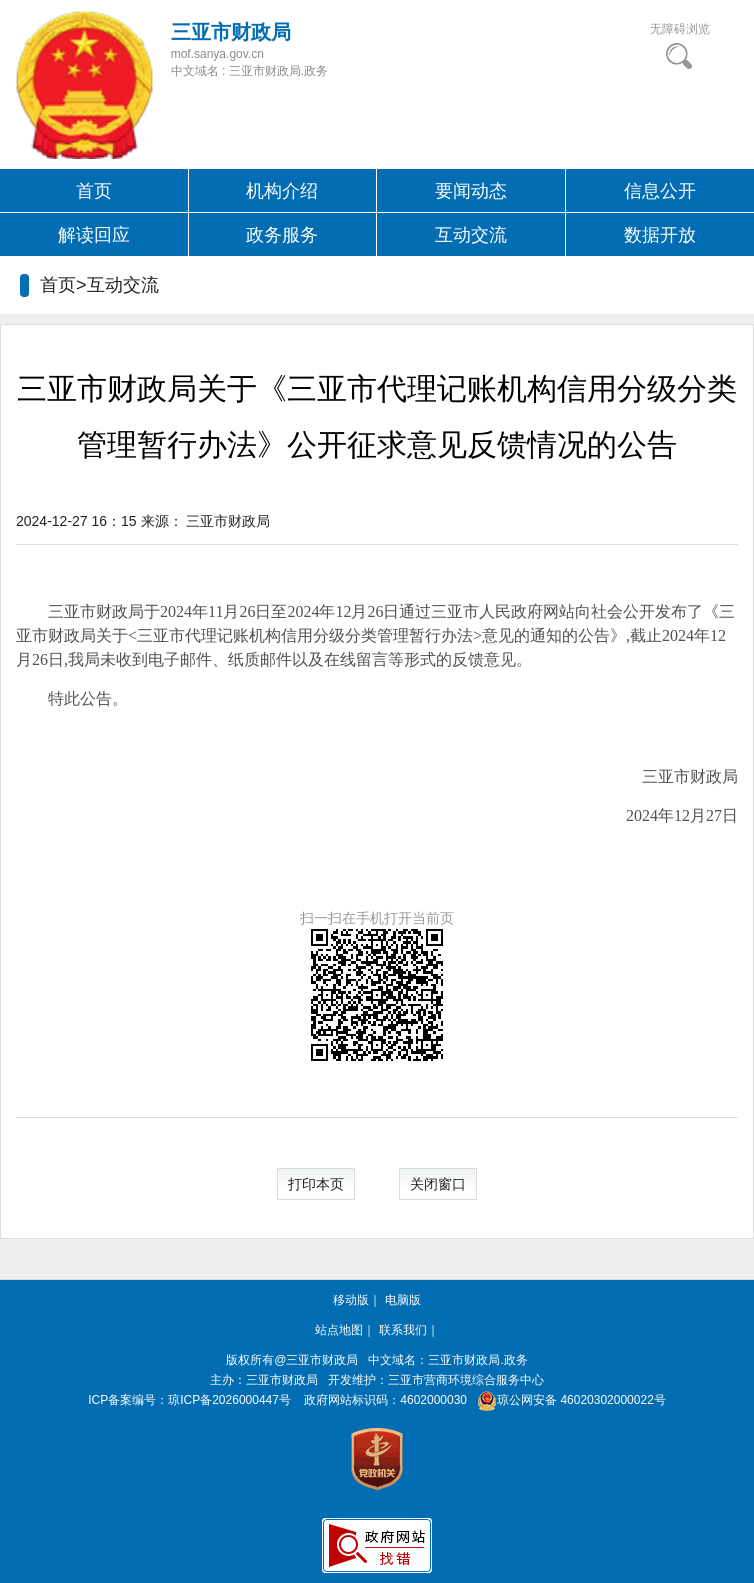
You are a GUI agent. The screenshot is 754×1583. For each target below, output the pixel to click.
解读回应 (94, 235)
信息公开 (660, 191)
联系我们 (403, 1330)
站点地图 (339, 1330)
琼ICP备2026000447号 (229, 1400)
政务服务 (282, 235)
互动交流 (471, 235)
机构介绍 (282, 191)
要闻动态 (471, 191)
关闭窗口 (438, 1184)
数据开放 (660, 235)
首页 (94, 191)
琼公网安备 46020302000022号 (567, 1400)
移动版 (351, 1300)
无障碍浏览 (680, 29)
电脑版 (403, 1300)
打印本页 (316, 1184)
